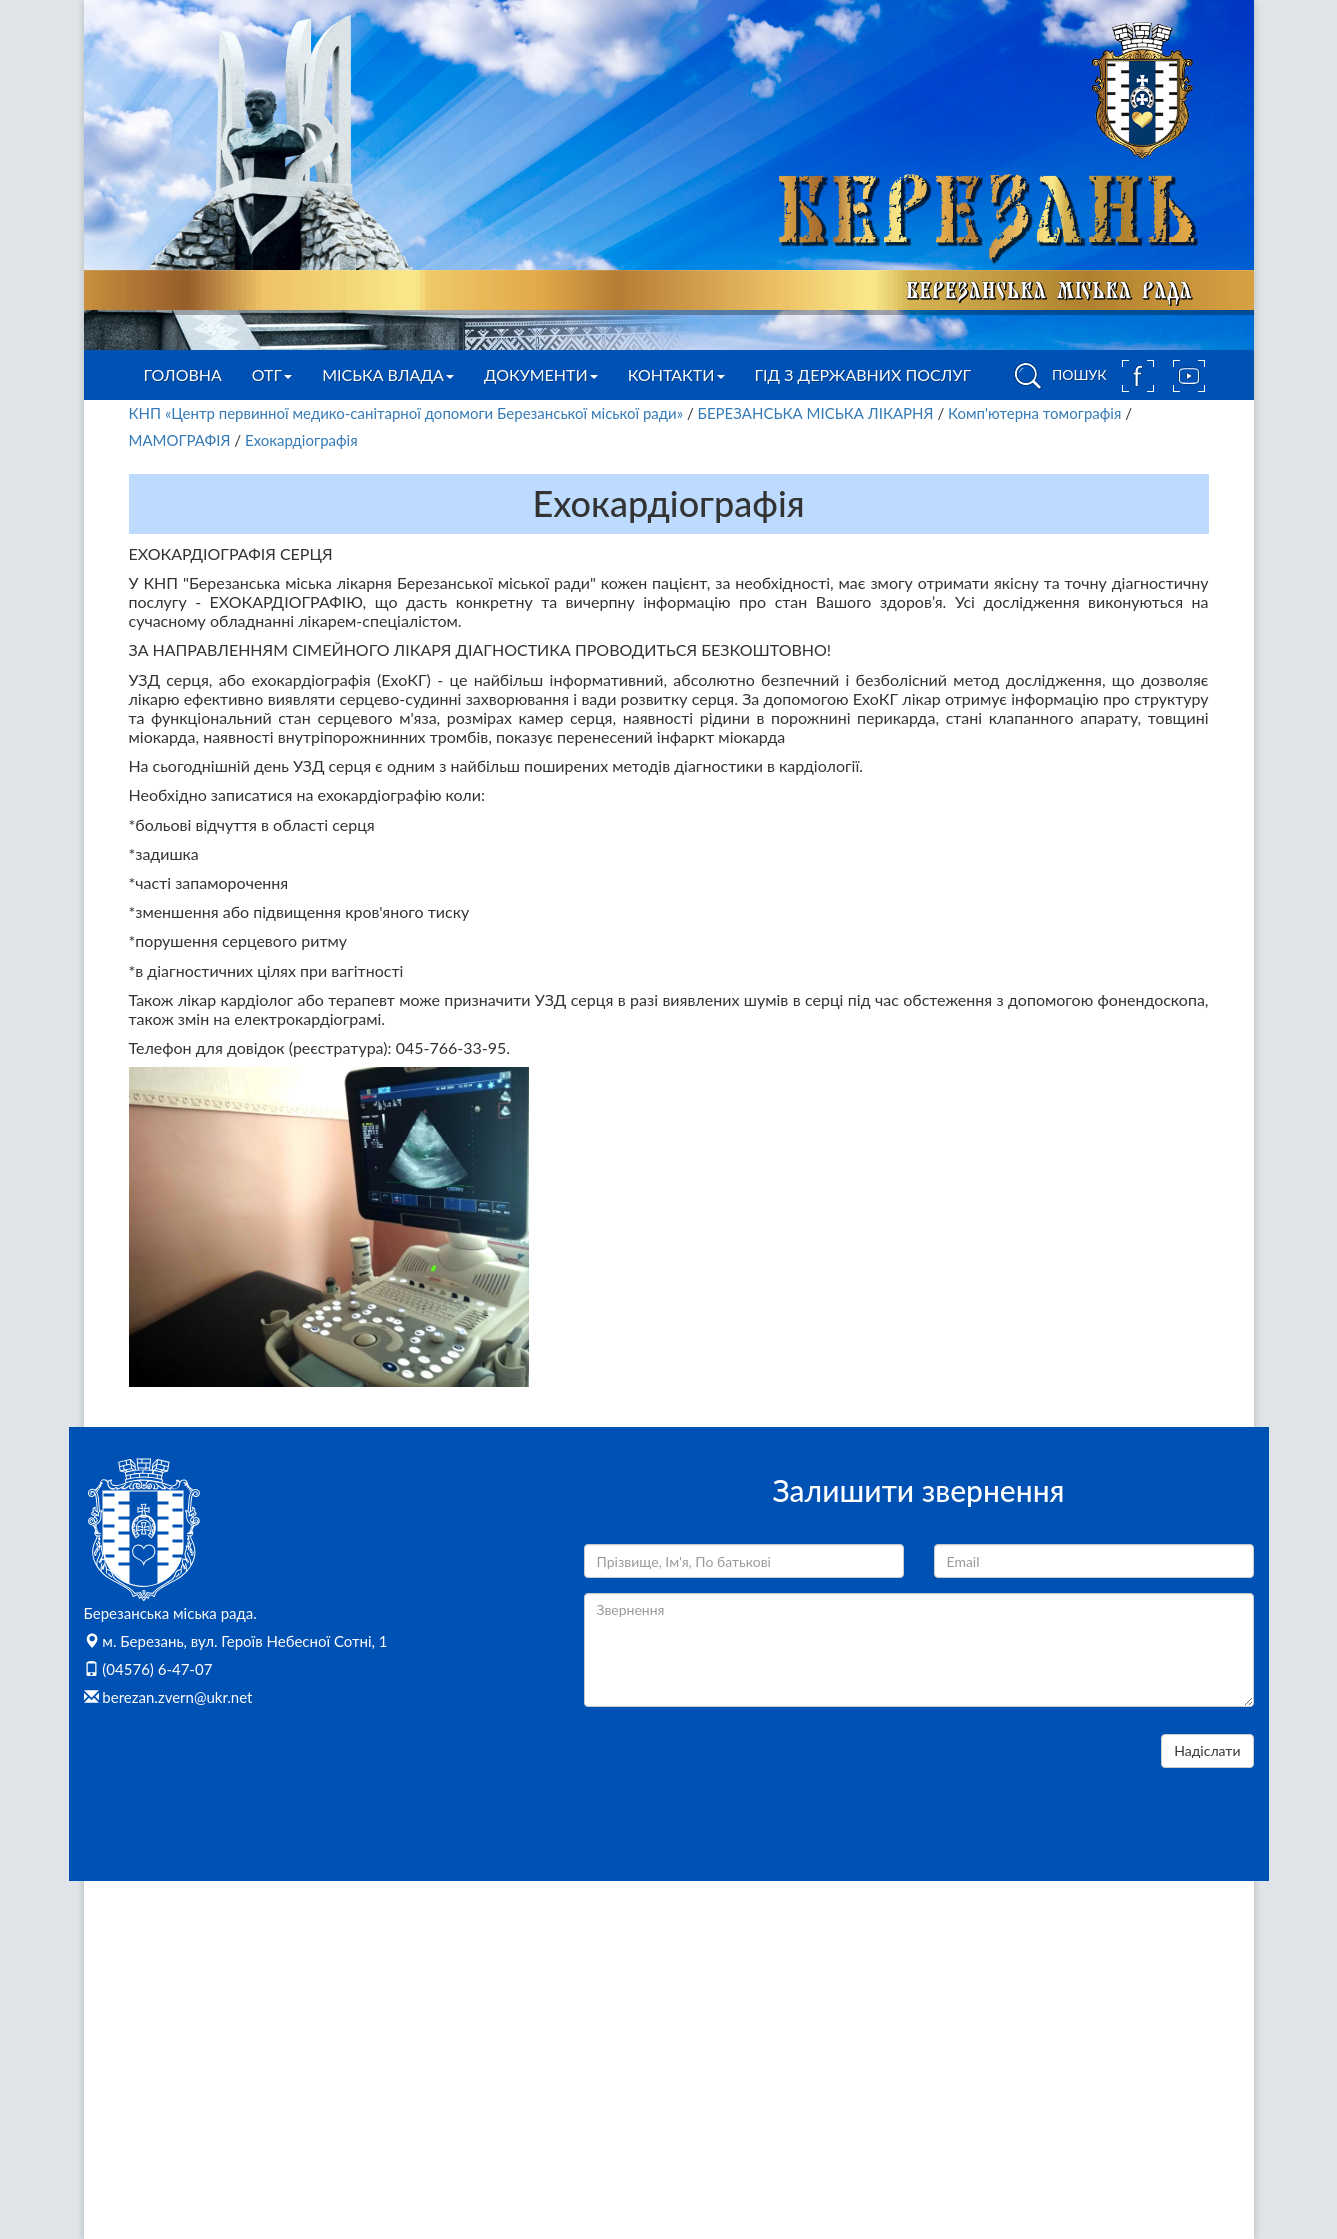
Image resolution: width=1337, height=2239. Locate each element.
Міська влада (388, 374)
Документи (541, 374)
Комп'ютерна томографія (1034, 413)
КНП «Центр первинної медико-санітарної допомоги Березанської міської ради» (406, 413)
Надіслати (1207, 1750)
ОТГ (272, 374)
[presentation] (736, 1773)
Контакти (676, 374)
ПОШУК (1057, 376)
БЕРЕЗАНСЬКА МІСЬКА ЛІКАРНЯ (818, 413)
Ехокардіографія (301, 440)
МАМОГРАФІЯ (180, 440)
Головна (183, 374)
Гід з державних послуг (863, 374)
